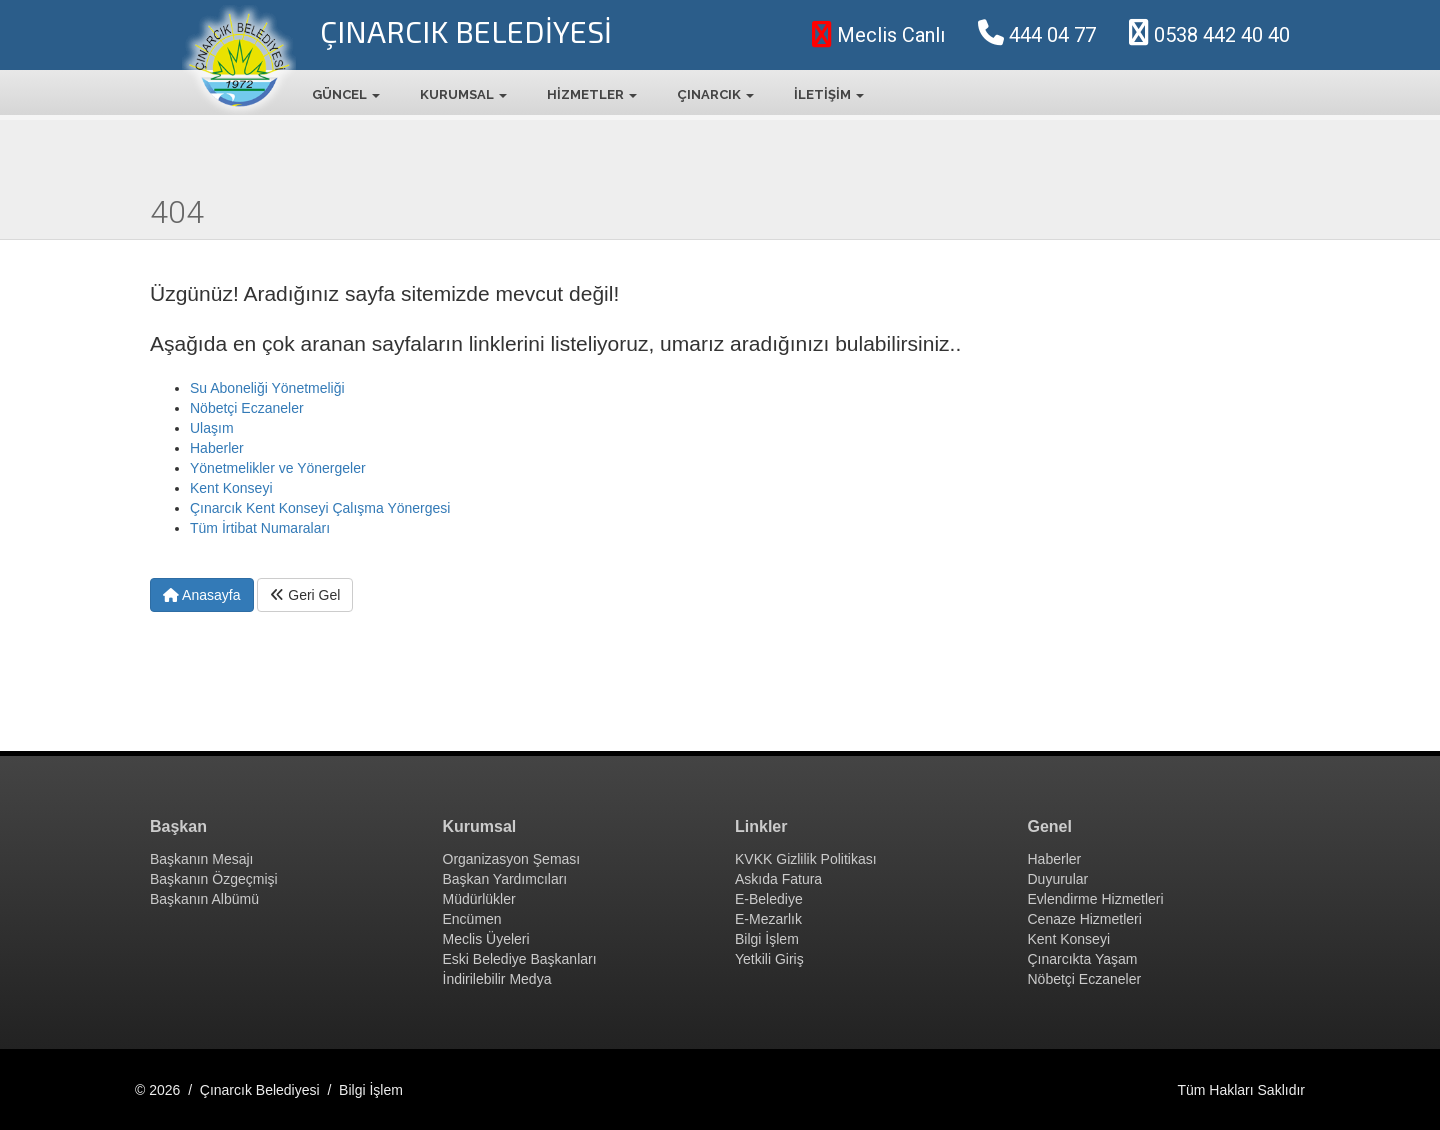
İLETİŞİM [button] (829, 94)
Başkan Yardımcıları (505, 879)
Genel (1050, 826)
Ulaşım (212, 428)
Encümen (472, 919)
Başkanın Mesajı (202, 859)
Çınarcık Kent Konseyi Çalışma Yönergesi (320, 508)
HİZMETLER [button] (592, 94)
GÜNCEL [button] (346, 94)
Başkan (178, 826)
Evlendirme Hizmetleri (1096, 899)
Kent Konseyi (231, 488)
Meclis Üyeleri (486, 939)
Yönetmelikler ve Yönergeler (278, 468)
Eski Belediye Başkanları (520, 959)
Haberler (217, 448)
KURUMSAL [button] (463, 94)
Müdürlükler (479, 899)
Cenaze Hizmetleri (1085, 919)
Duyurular (1058, 879)
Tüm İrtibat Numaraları (260, 528)
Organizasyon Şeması (512, 859)
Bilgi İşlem (767, 939)
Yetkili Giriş (769, 959)
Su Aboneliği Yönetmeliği (267, 388)
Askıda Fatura (778, 879)
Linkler (761, 826)
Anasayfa (202, 595)
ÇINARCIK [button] (715, 94)
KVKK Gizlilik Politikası (806, 859)
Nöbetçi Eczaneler (247, 408)
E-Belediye (769, 899)
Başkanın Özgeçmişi (214, 879)
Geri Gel (305, 595)
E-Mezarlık (768, 919)
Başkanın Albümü (204, 899)
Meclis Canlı (878, 35)
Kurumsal (480, 826)
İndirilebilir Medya (497, 979)
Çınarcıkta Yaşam (1083, 959)
